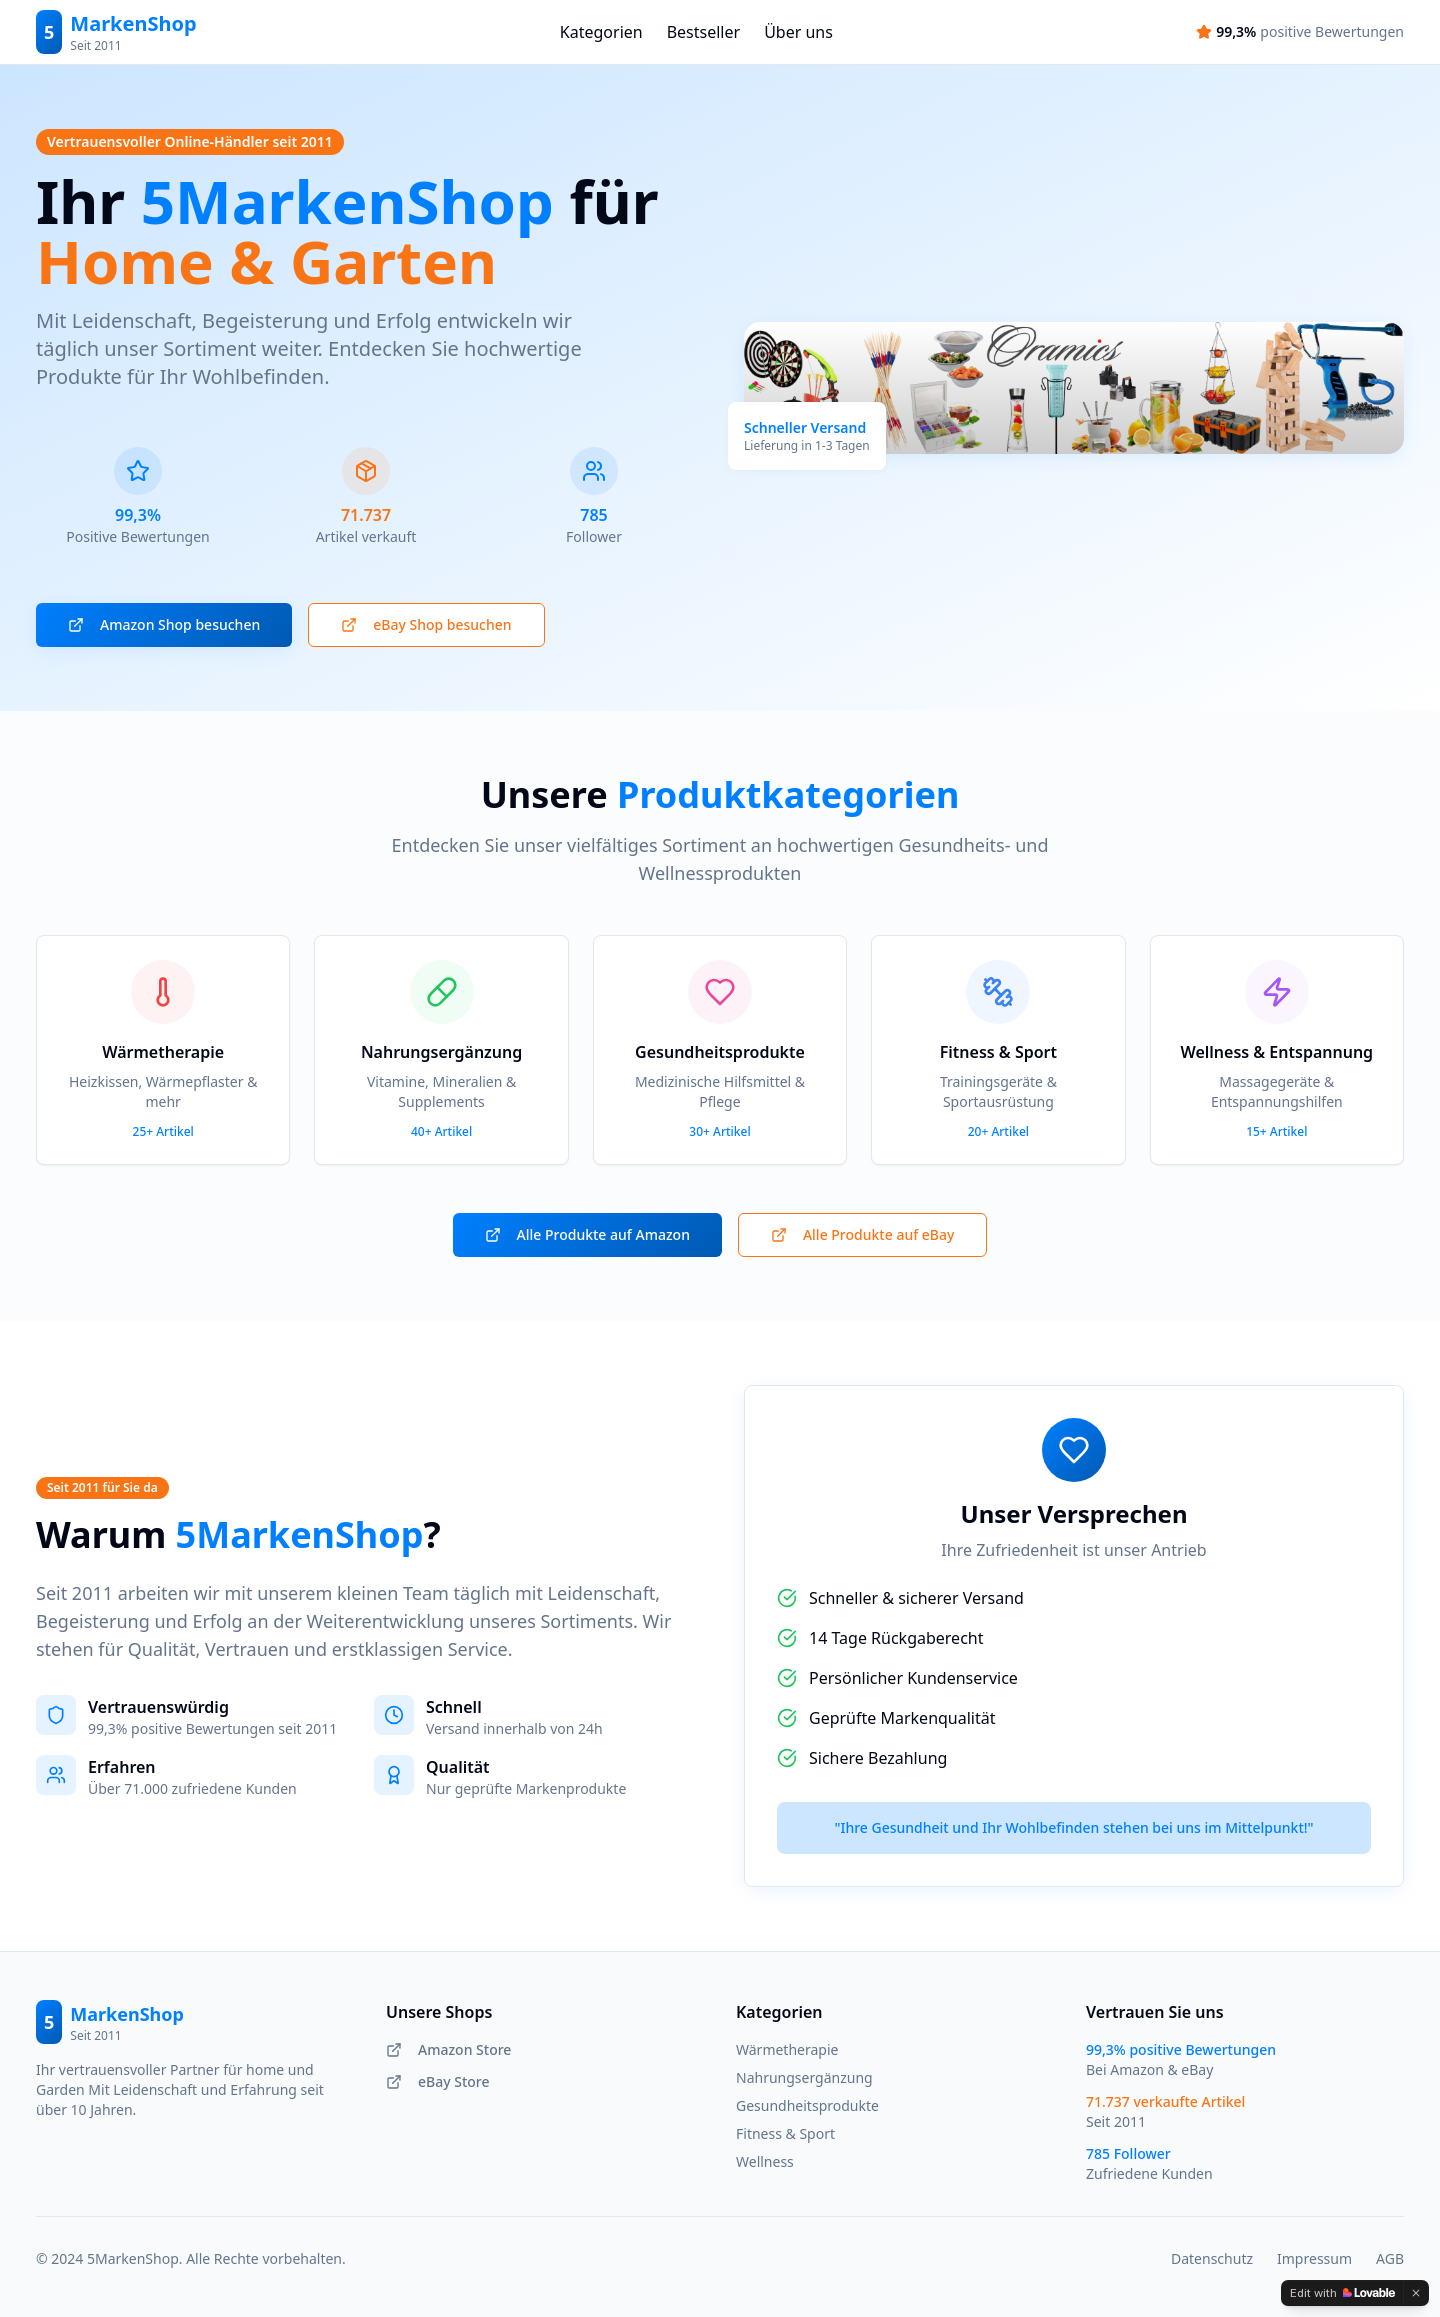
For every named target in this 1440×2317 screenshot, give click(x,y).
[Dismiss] (1416, 2293)
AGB (1390, 2258)
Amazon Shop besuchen (164, 624)
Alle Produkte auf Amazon (587, 1234)
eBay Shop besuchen (426, 624)
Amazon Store (448, 2049)
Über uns (798, 32)
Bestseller (703, 32)
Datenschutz (1212, 2258)
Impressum (1314, 2258)
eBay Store (438, 2081)
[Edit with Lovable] (1342, 2293)
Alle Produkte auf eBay (862, 1234)
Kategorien (601, 32)
